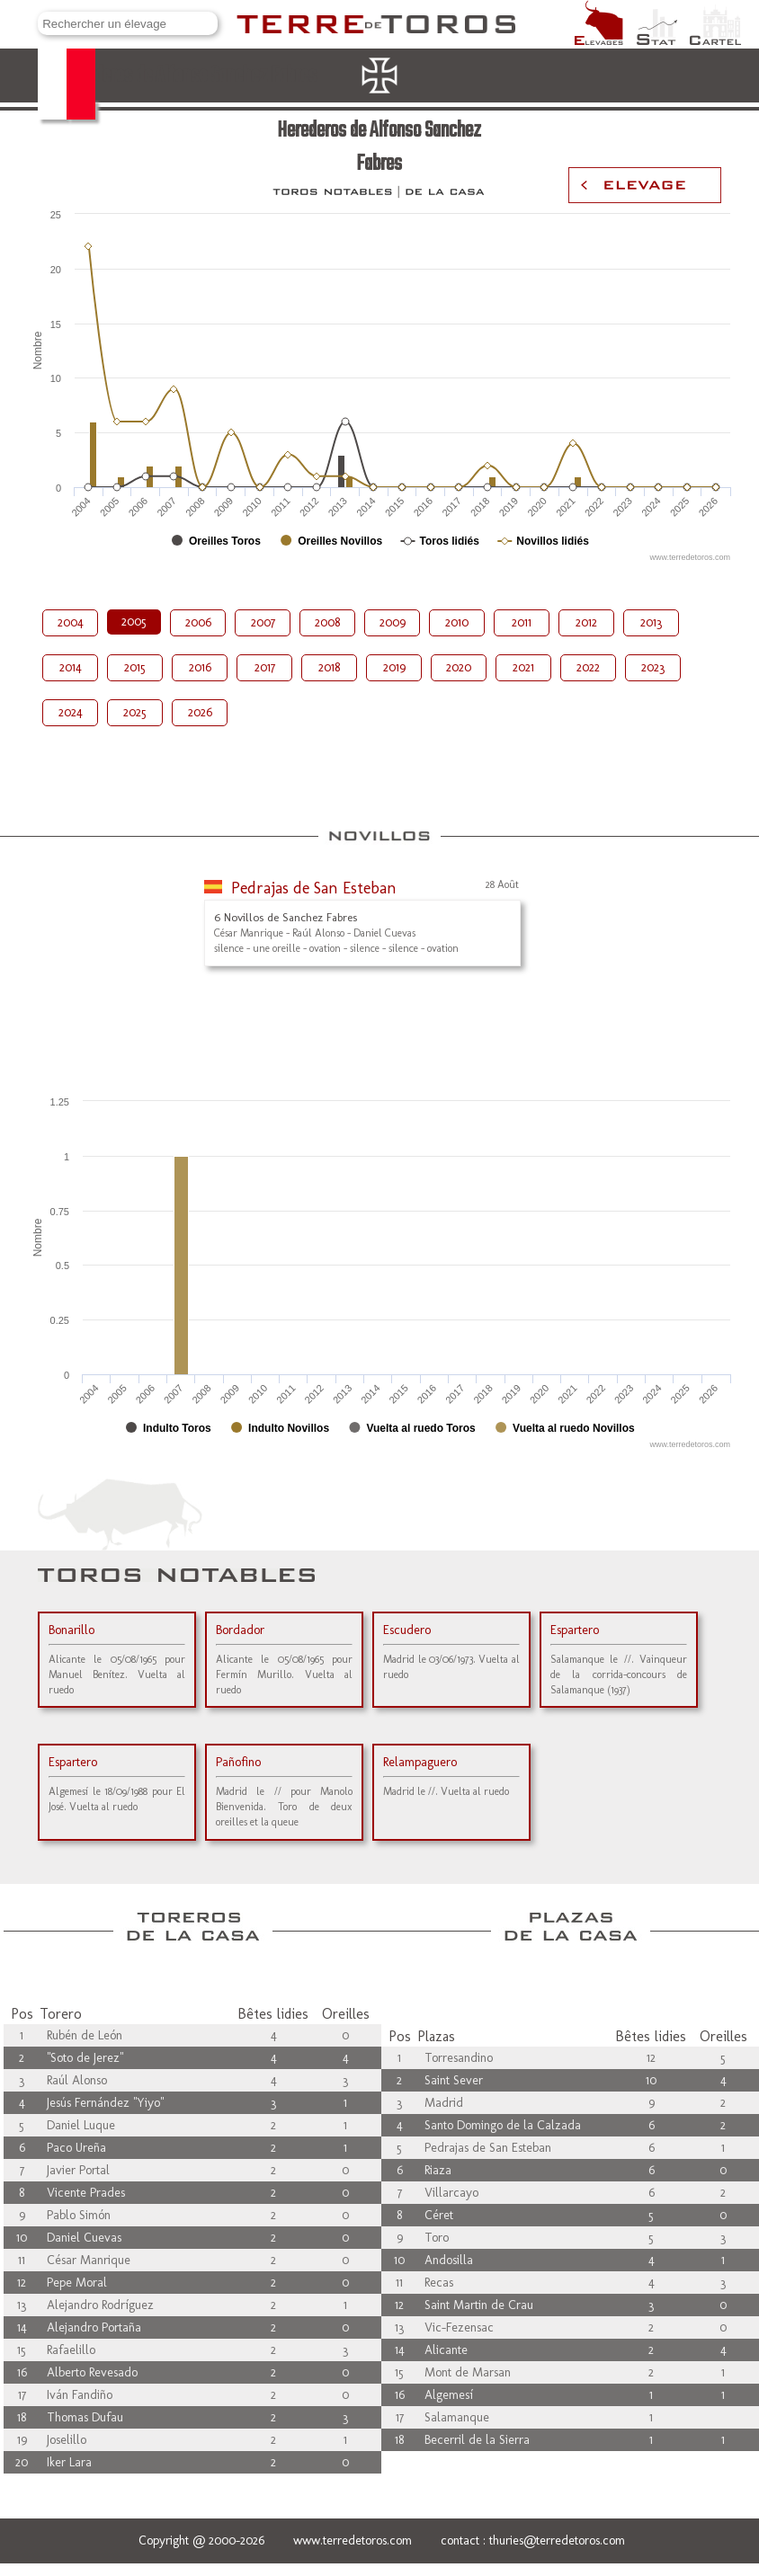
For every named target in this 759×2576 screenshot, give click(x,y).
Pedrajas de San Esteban (314, 888)
